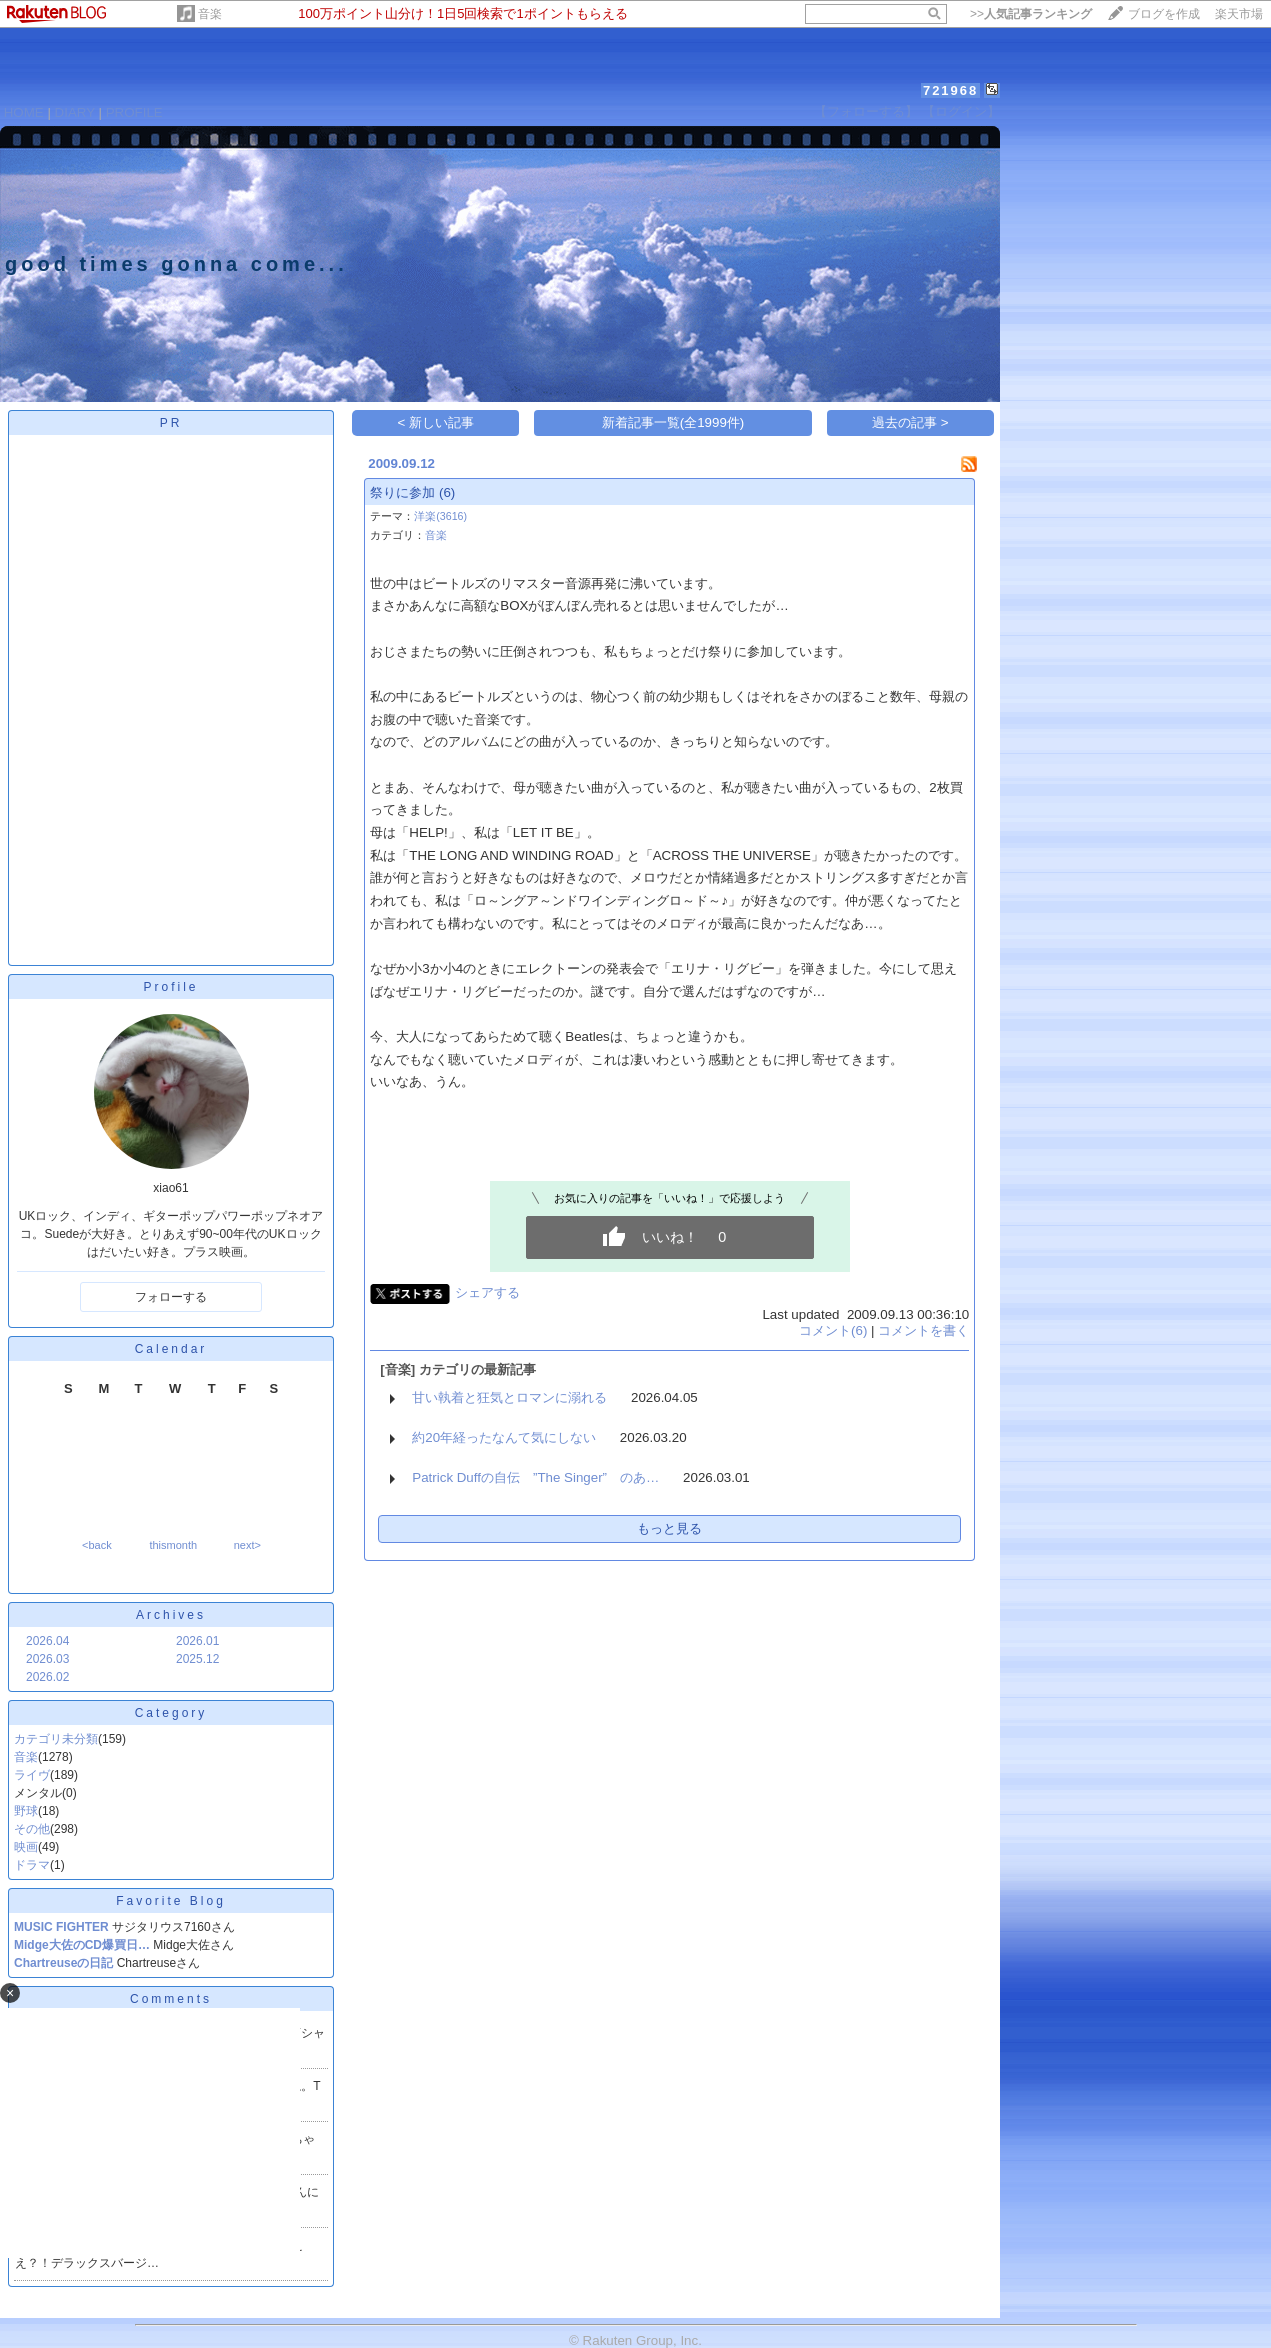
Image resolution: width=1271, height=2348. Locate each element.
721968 (950, 90)
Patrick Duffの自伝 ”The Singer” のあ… (535, 1477)
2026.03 (47, 1659)
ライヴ (32, 1775)
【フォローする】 (866, 111)
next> (247, 1545)
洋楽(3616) (440, 516)
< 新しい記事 (436, 422)
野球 (26, 1811)
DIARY (75, 112)
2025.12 (197, 1659)
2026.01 (197, 1641)
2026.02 (47, 1677)
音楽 (210, 14)
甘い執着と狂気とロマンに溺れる (509, 1397)
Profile (170, 987)
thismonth (173, 1545)
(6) (447, 492)
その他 (32, 1829)
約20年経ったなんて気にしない (504, 1437)
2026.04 (47, 1641)
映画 (26, 1847)
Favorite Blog (171, 1901)
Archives (171, 1615)
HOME (24, 112)
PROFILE (134, 112)
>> (1031, 14)
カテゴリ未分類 (56, 1739)
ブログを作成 (1164, 14)
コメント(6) (833, 1330)
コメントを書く (923, 1330)
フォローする (171, 1297)
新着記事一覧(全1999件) (673, 422)
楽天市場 (1239, 14)
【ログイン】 (961, 111)
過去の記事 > (910, 422)
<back (97, 1545)
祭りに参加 (402, 492)
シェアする (487, 1292)
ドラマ (32, 1865)
